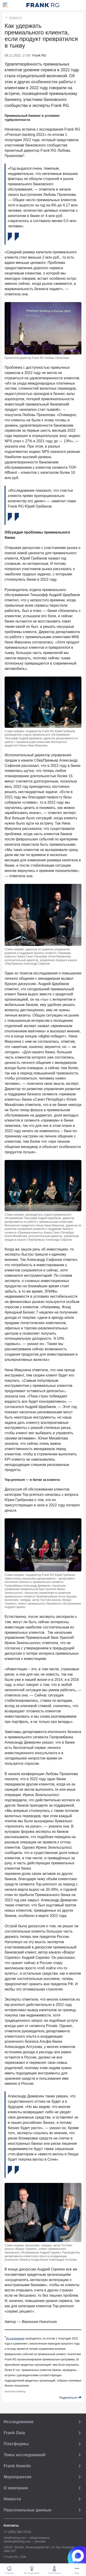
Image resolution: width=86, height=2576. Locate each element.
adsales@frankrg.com (17, 2541)
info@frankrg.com (14, 2537)
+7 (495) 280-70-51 (17, 2532)
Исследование (15, 2338)
